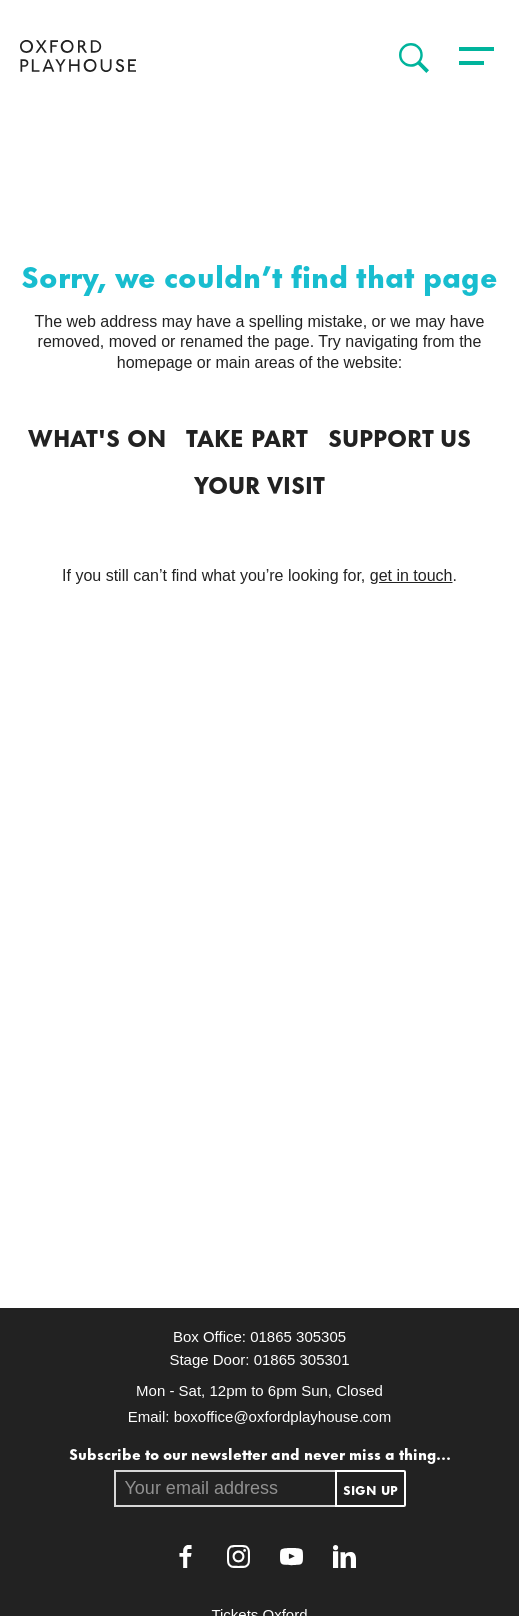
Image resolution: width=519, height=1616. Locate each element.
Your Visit (259, 483)
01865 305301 (302, 1359)
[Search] (409, 58)
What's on (97, 436)
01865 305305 (298, 1336)
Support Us (399, 436)
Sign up (370, 1489)
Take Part (247, 436)
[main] (259, 702)
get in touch (411, 575)
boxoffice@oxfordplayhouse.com (283, 1416)
